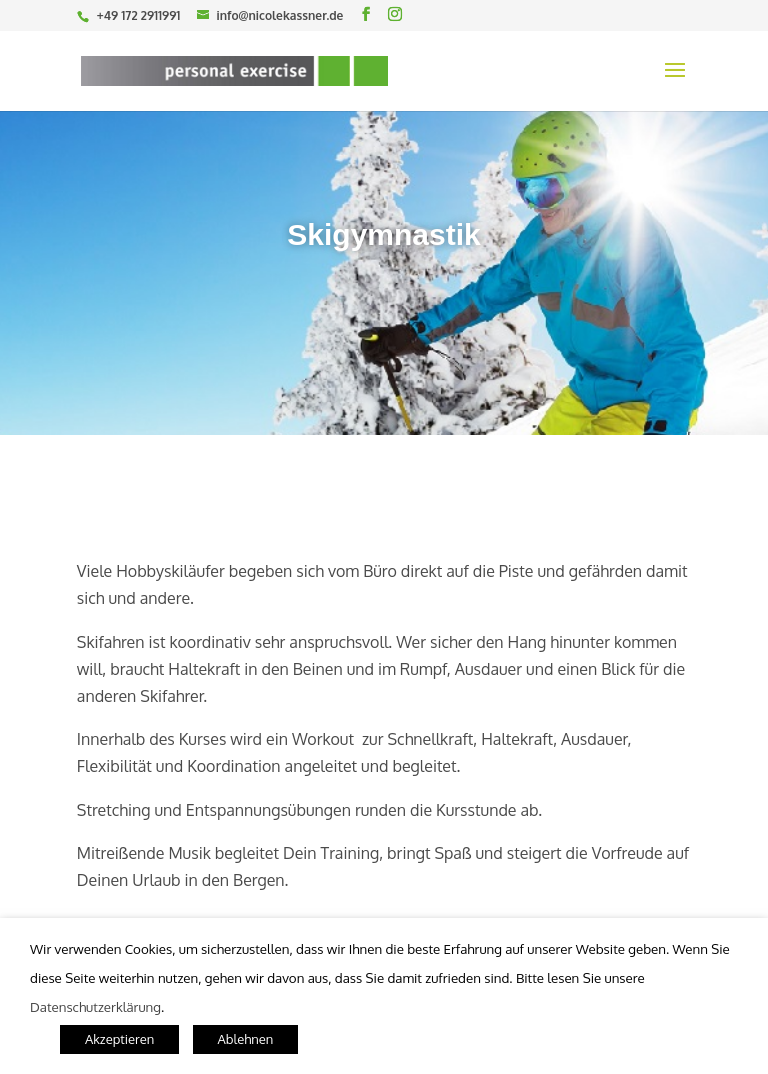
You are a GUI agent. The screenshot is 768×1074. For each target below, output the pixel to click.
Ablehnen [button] (246, 1039)
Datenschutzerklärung (95, 1006)
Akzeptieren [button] (119, 1039)
